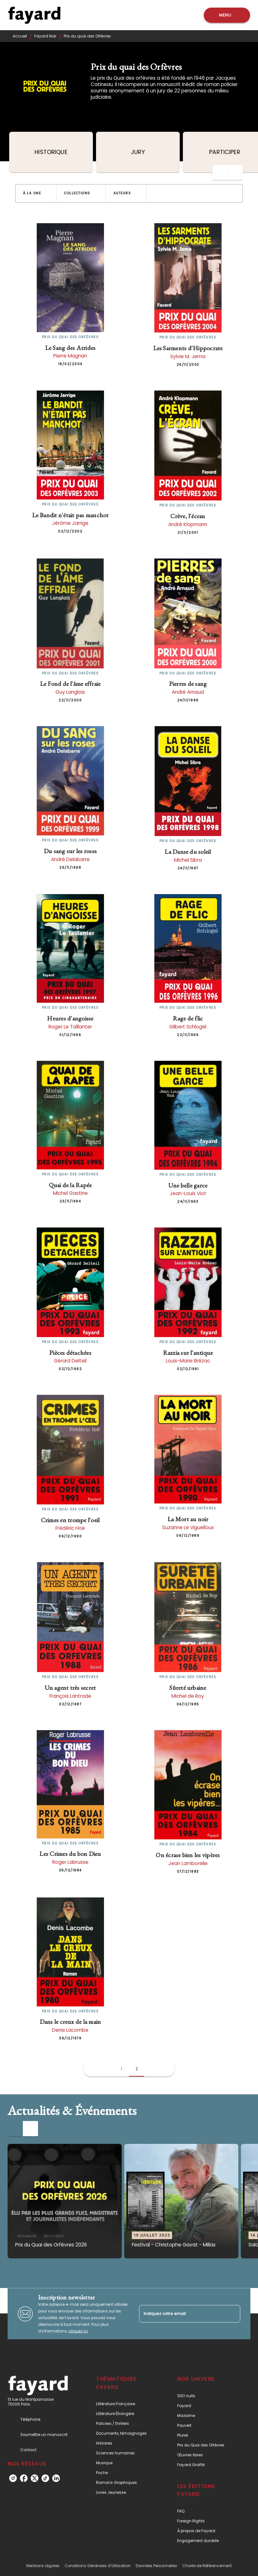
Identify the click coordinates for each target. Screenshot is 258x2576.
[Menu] (226, 15)
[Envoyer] (232, 2313)
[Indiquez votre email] (181, 2313)
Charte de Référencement (207, 2565)
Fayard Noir (45, 36)
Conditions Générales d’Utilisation (98, 2565)
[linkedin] (56, 2478)
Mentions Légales (43, 2565)
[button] (36, 193)
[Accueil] (34, 15)
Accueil (20, 36)
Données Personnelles (156, 2565)
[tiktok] (45, 2478)
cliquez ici (78, 2331)
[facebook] (23, 2478)
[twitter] (34, 2478)
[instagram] (13, 2478)
